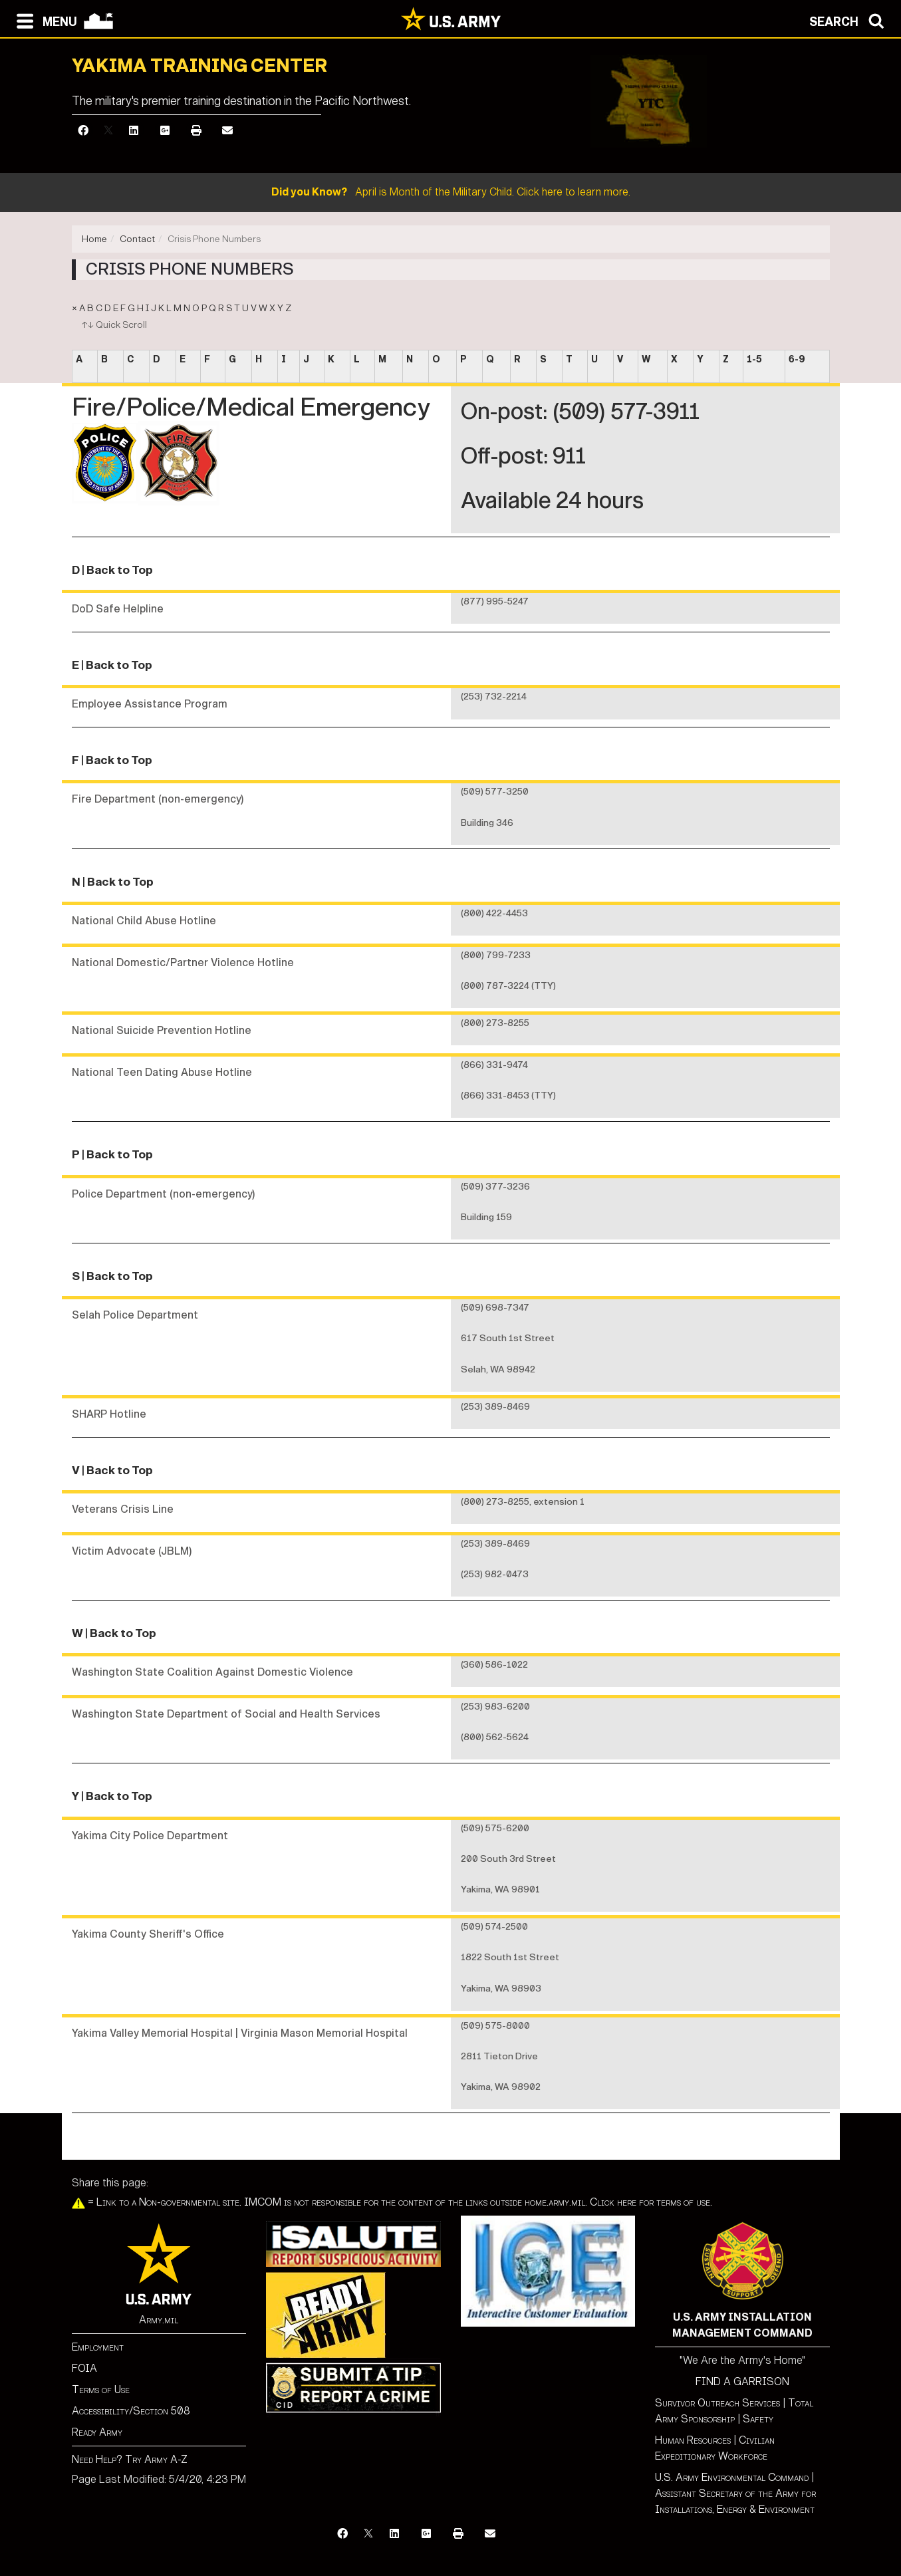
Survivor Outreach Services (717, 2402)
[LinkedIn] (133, 131)
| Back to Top (117, 570)
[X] (108, 131)
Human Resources (693, 2440)
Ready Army (97, 2432)
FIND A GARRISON (742, 2381)
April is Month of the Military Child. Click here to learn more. (450, 192)
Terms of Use (101, 2389)
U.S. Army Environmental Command (732, 2477)
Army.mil (158, 2319)
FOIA (84, 2368)
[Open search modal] (850, 20)
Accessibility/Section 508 (131, 2410)
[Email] (227, 131)
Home (94, 239)
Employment (98, 2347)
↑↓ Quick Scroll (114, 324)
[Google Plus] (165, 131)
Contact (137, 239)
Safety (758, 2418)
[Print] (196, 131)
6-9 (797, 359)
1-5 (754, 359)
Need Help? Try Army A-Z (130, 2459)
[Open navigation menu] (43, 20)
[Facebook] (83, 131)
